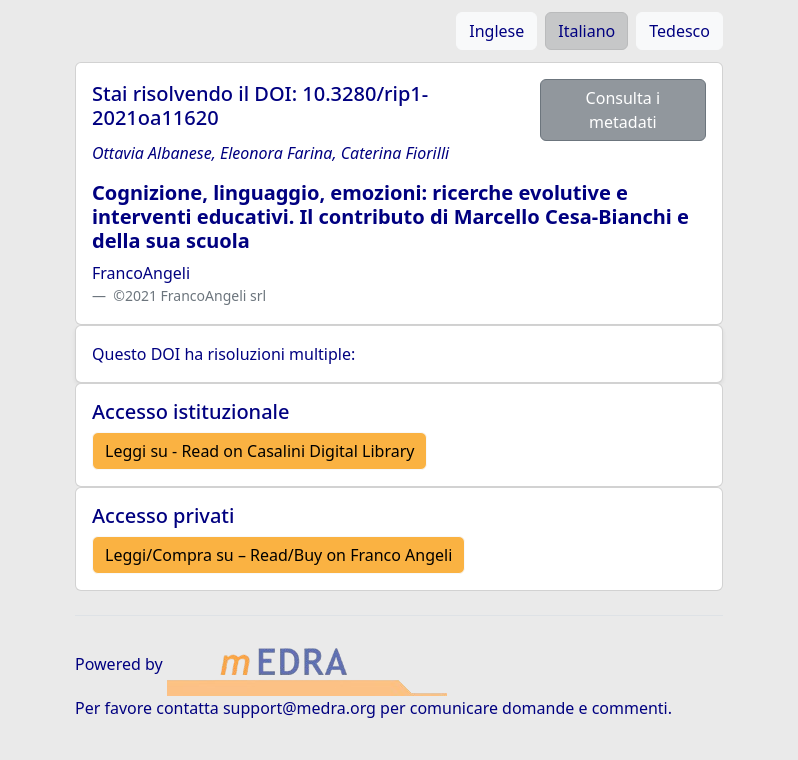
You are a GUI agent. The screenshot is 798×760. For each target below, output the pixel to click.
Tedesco (679, 31)
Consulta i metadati (623, 110)
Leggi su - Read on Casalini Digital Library (259, 451)
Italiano (586, 31)
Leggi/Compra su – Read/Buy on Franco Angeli (278, 555)
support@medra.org (299, 708)
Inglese (496, 31)
